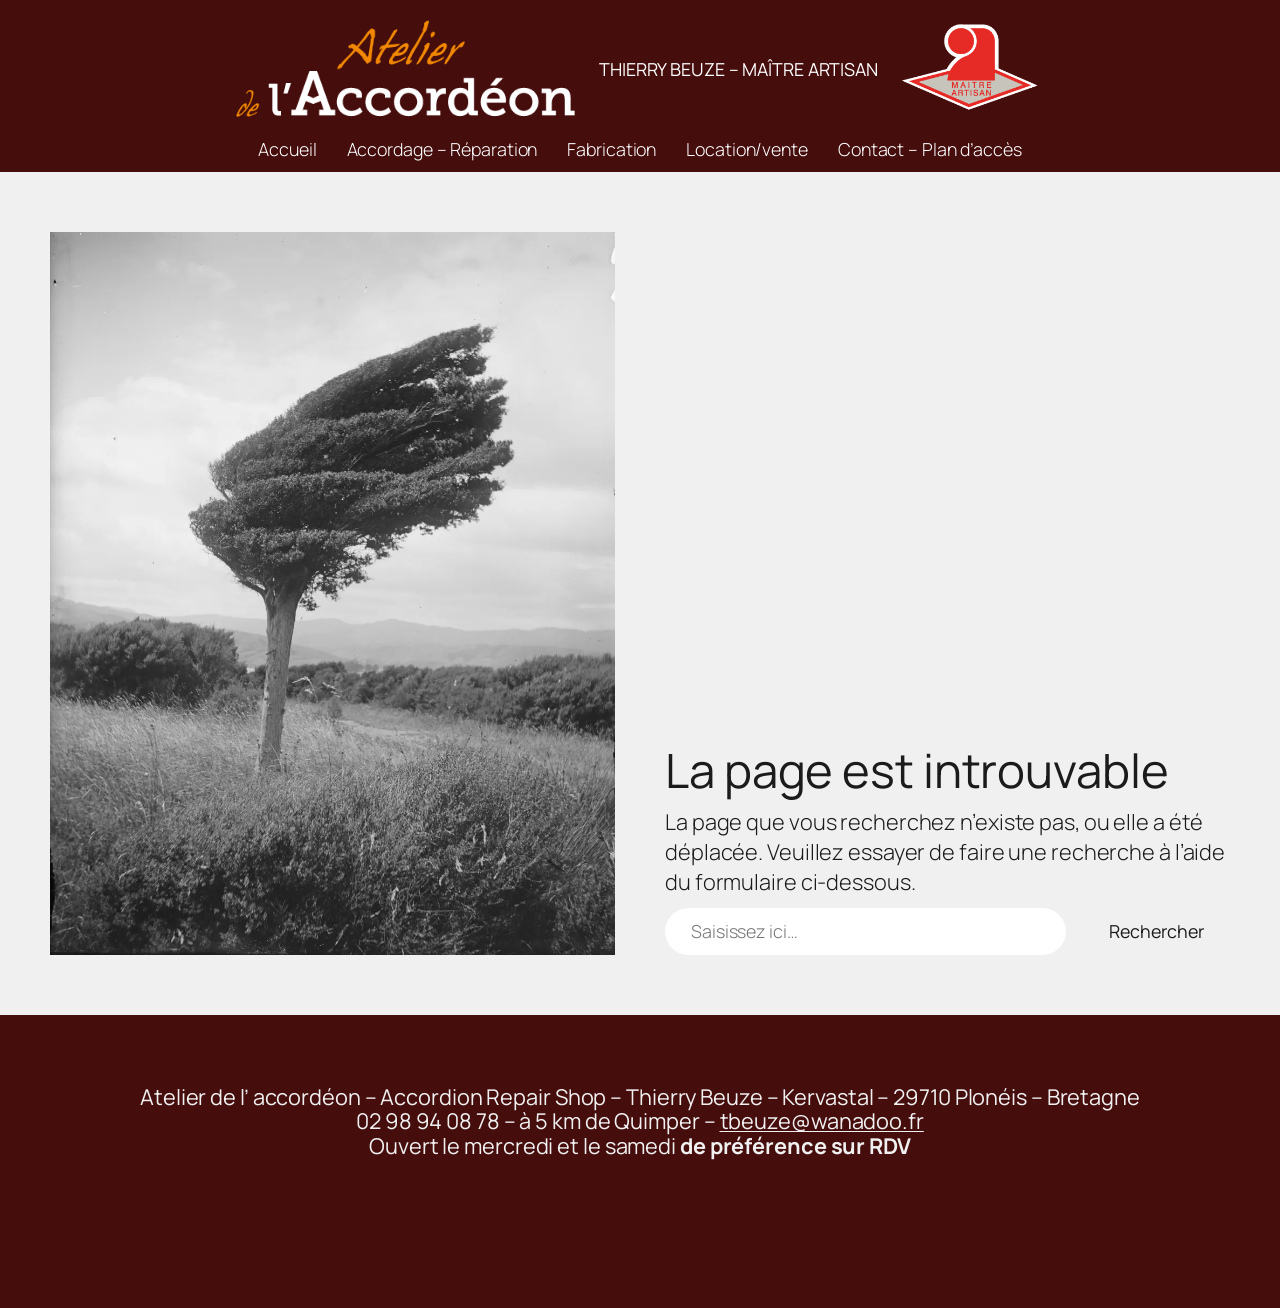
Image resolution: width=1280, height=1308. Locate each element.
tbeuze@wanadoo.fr (822, 1121)
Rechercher (1156, 931)
